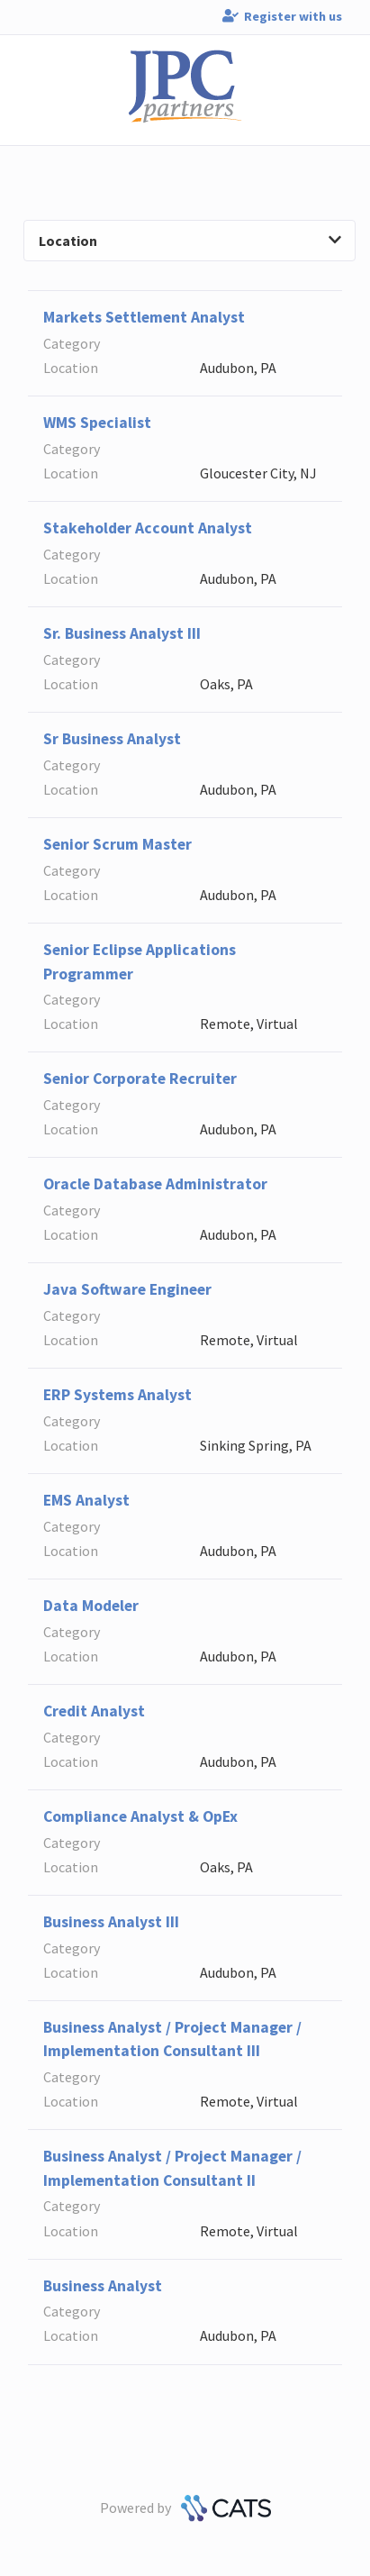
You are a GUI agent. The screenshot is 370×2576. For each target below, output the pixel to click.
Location (190, 241)
